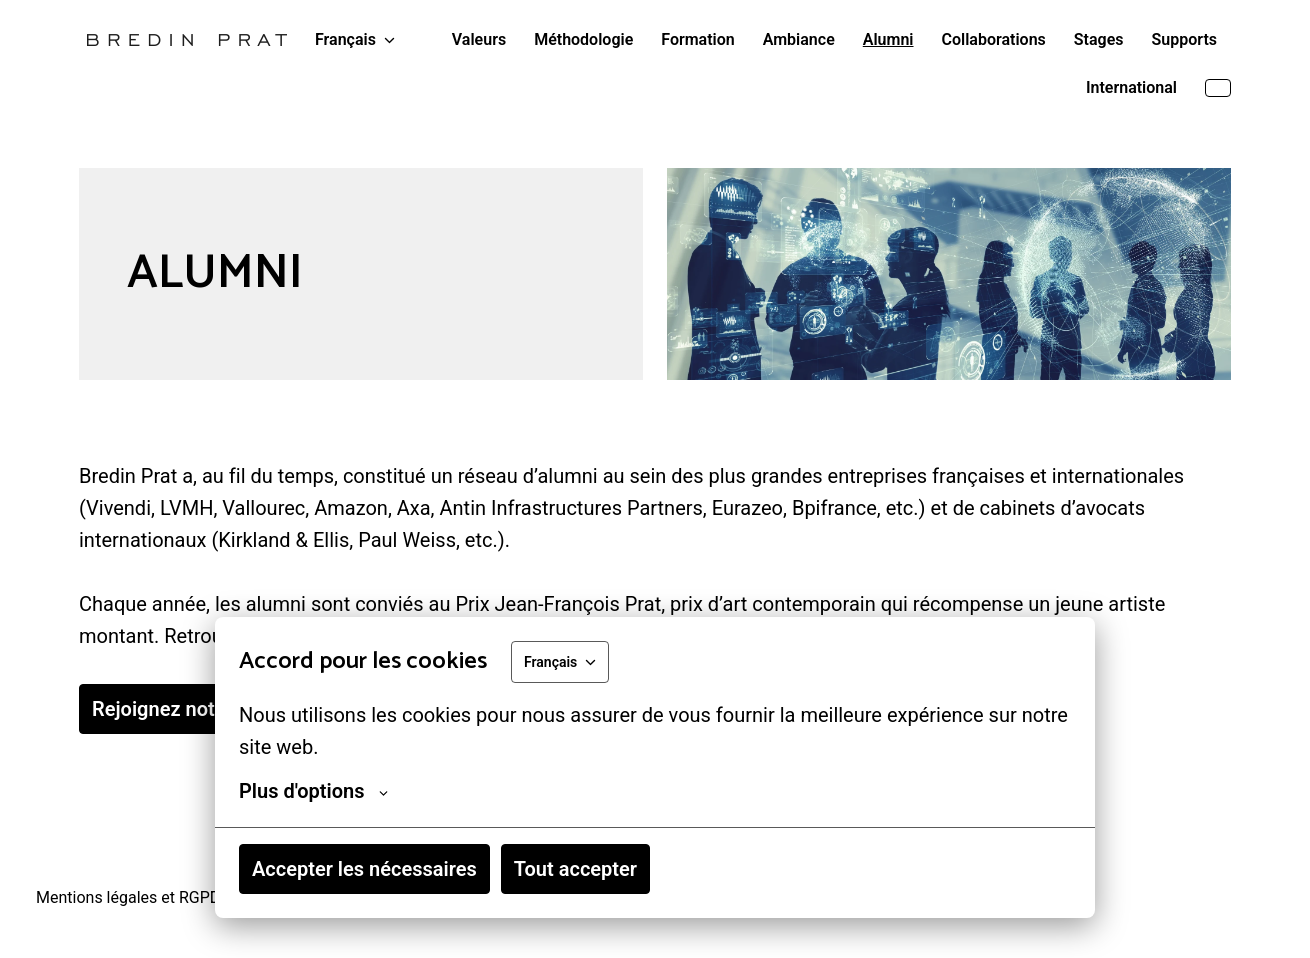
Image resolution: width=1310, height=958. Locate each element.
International (1131, 87)
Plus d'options (313, 791)
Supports (1185, 39)
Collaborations (994, 39)
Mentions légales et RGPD (128, 897)
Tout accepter (575, 869)
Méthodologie (583, 39)
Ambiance (799, 39)
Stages (1099, 39)
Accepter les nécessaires (364, 869)
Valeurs (479, 39)
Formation (697, 39)
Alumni (888, 39)
